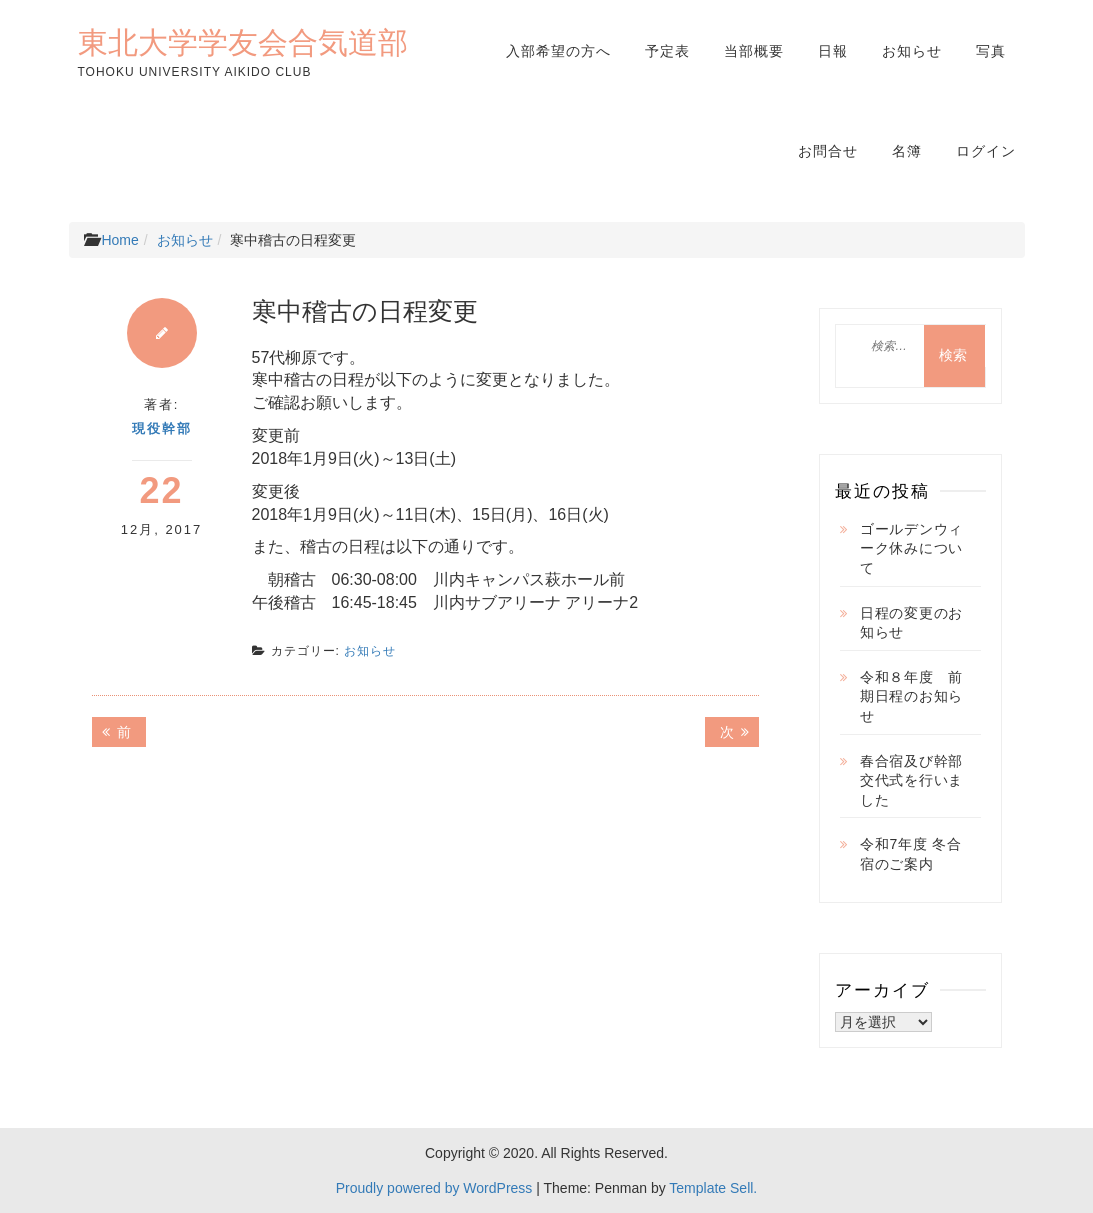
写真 (991, 51)
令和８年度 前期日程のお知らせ (911, 696)
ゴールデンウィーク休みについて (911, 548)
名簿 (907, 151)
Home (119, 240)
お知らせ (912, 51)
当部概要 (754, 51)
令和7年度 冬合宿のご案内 (910, 854)
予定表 (667, 51)
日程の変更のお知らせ (911, 623)
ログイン (986, 151)
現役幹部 (162, 428)
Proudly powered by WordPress (434, 1188)
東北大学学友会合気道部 (243, 42)
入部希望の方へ (558, 51)
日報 (833, 51)
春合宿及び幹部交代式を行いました (911, 780)
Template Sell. (713, 1188)
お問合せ (828, 151)
